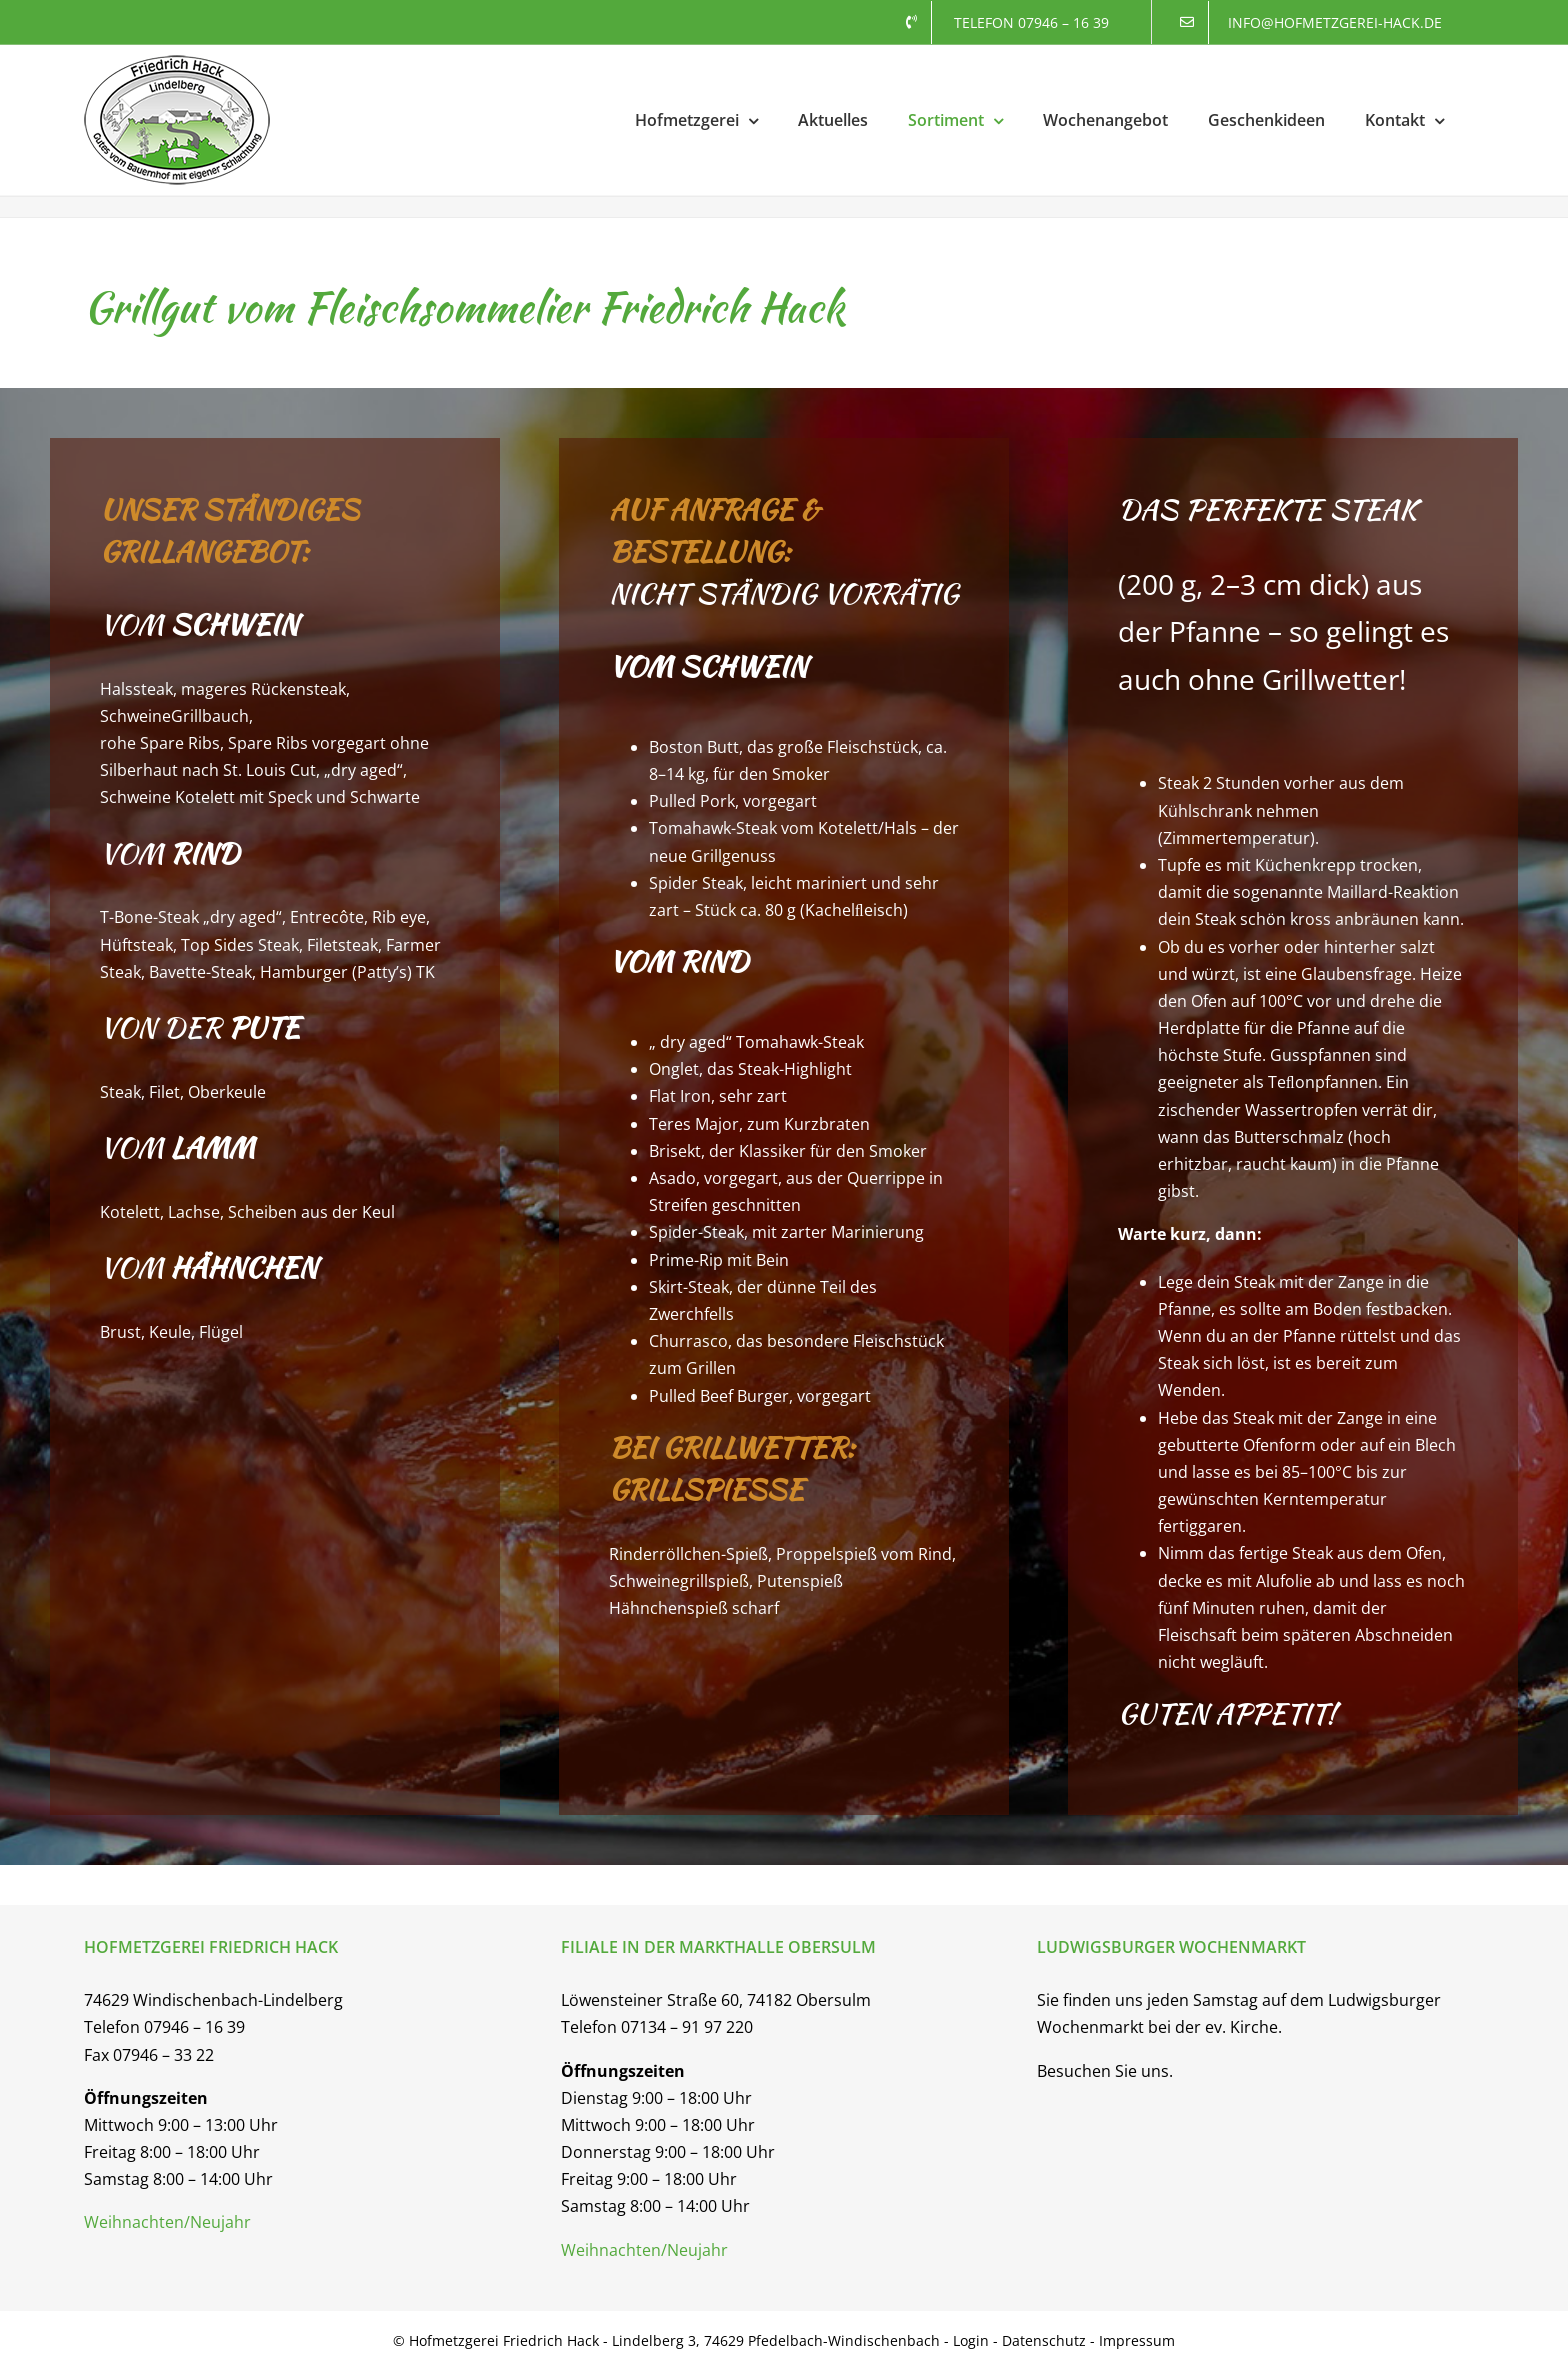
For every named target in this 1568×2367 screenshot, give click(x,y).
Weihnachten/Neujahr (167, 2222)
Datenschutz (1044, 2340)
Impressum (1137, 2340)
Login (973, 2340)
